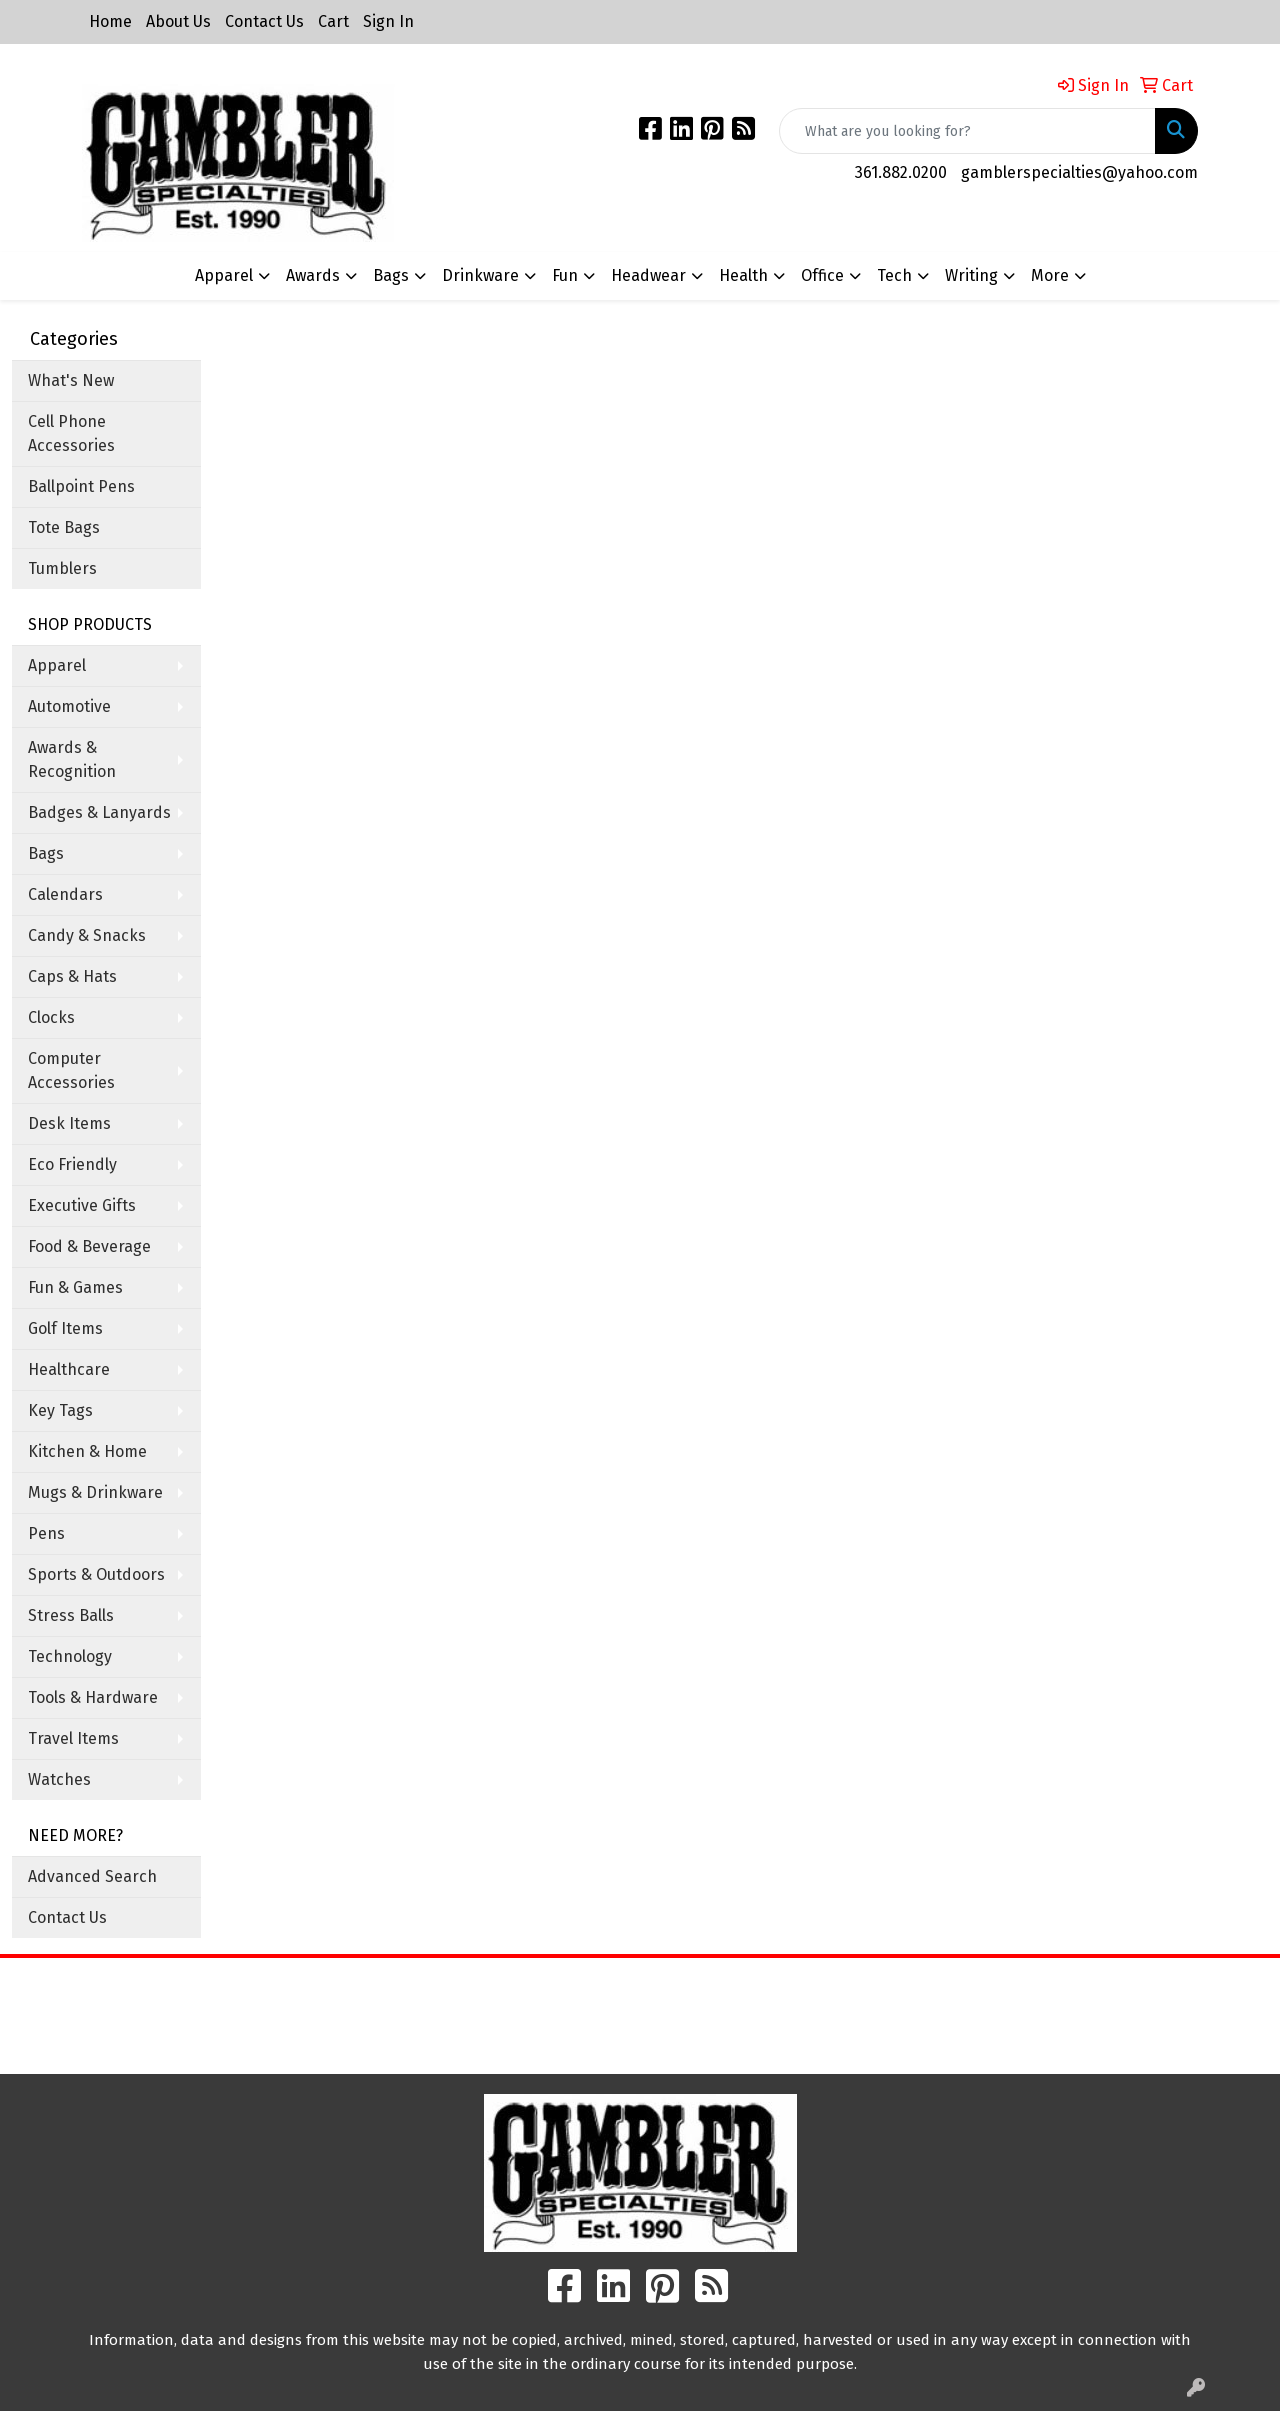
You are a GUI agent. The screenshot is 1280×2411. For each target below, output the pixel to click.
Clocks (51, 1017)
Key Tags (60, 1410)
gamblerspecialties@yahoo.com (1079, 172)
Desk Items (69, 1123)
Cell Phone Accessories (71, 433)
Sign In (388, 21)
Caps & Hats (72, 976)
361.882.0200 (901, 172)
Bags (46, 853)
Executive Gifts (82, 1205)
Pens (46, 1533)
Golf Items (65, 1328)
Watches (59, 1779)
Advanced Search (92, 1876)
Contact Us (264, 21)
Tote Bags (64, 527)
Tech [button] (894, 275)
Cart (333, 21)
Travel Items (73, 1738)
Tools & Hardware (93, 1697)
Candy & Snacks (87, 935)
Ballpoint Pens (81, 486)
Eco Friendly (72, 1164)
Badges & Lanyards (99, 812)
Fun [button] (565, 275)
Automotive (69, 706)
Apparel (57, 665)
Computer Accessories (71, 1070)
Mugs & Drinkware (95, 1492)
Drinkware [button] (480, 275)
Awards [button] (313, 275)
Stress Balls (71, 1615)
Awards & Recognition (72, 759)
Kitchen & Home (87, 1451)
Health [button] (743, 275)
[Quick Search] (967, 131)
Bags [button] (391, 275)
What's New (71, 380)
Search (800, 1987)
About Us (178, 21)
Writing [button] (971, 275)
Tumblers (62, 568)
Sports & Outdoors (96, 1574)
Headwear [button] (648, 275)
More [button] (1050, 275)
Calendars (65, 894)
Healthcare (69, 1369)
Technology (70, 1656)
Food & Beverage (89, 1246)
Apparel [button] (224, 275)
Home (110, 21)
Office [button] (822, 275)
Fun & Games (75, 1287)
